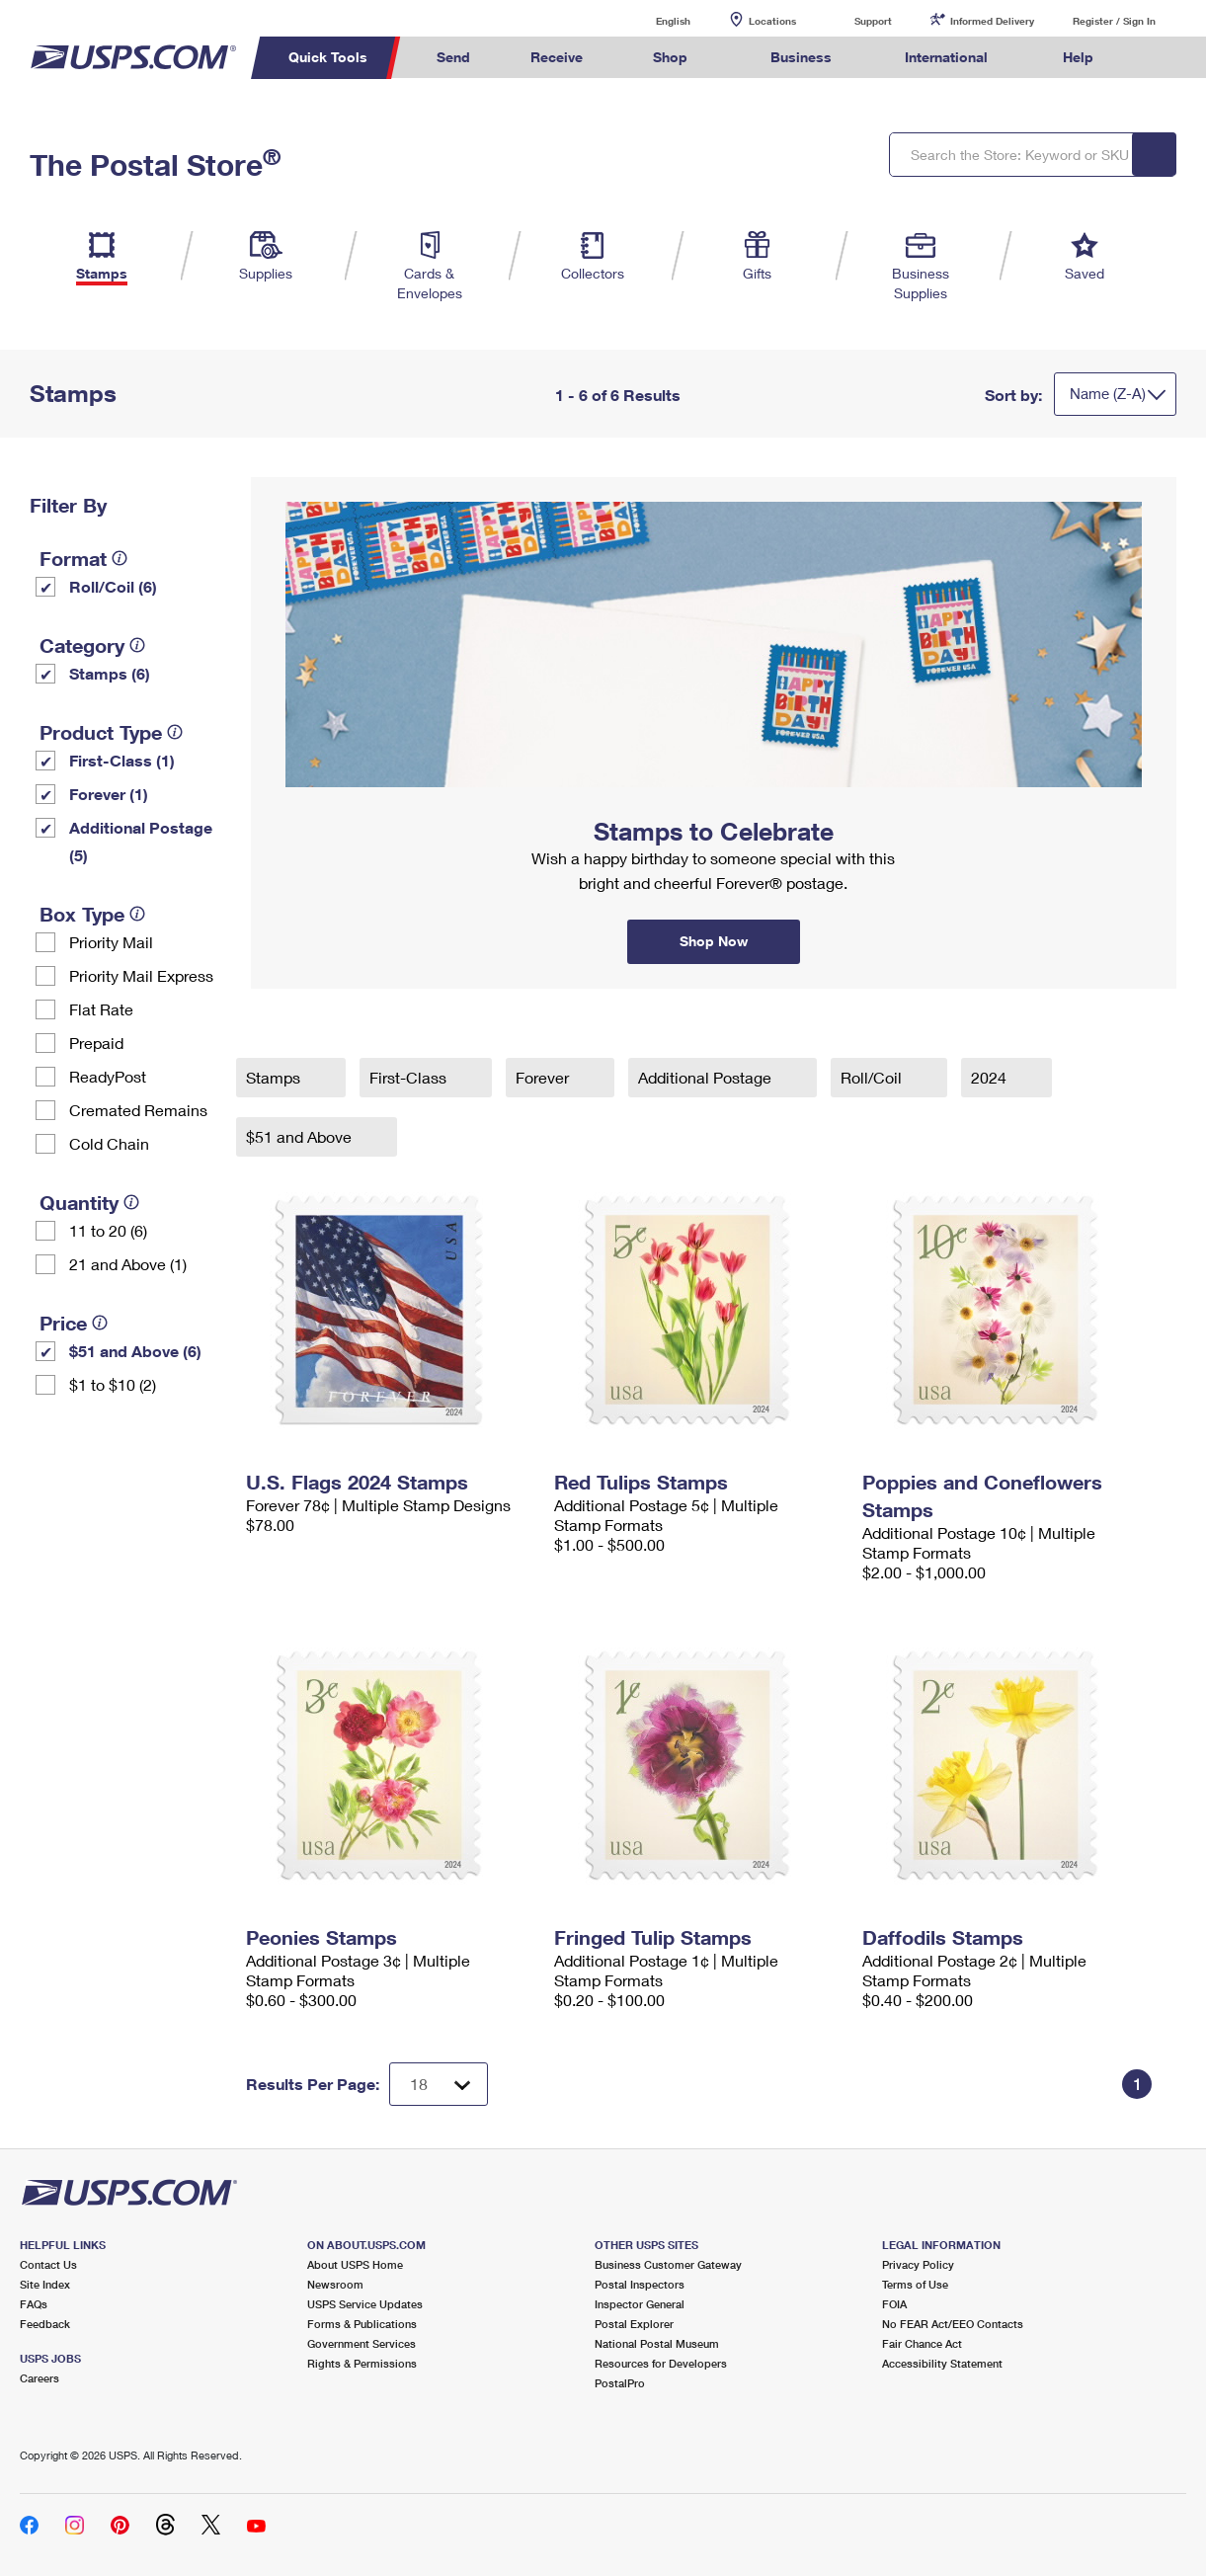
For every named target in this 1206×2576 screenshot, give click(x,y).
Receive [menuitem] (556, 56)
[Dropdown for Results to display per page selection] (438, 2084)
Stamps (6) (109, 673)
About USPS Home (355, 2264)
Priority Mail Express (141, 975)
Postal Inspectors (639, 2284)
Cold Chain (109, 1143)
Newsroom (335, 2284)
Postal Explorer (634, 2323)
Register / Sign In (1114, 21)
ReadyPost (107, 1076)
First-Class (409, 1077)
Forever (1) (108, 793)
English (652, 20)
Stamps (275, 1077)
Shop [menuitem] (670, 56)
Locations (772, 21)
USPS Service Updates (365, 2303)
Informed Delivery (992, 21)
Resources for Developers (661, 2363)
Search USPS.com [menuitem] (1160, 58)
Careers (39, 2378)
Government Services (361, 2343)
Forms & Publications (362, 2323)
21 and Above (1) (128, 1263)
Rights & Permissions (362, 2363)
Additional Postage (706, 1077)
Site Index (45, 2284)
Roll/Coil (873, 1077)
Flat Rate (101, 1009)
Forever (544, 1077)
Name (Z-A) (1108, 393)
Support (873, 21)
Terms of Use (915, 2284)
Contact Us (48, 2264)
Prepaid (96, 1042)
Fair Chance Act (922, 2343)
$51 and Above (301, 1136)
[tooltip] (119, 558)
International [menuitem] (946, 56)
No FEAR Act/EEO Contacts (952, 2323)
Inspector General (639, 2303)
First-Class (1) (122, 760)
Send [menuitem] (453, 56)
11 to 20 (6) (108, 1230)
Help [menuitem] (1078, 56)
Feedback (45, 2323)
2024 (990, 1077)
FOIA (894, 2303)
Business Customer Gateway (668, 2264)
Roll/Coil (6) (113, 586)
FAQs (33, 2303)
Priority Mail (111, 941)
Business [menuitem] (801, 56)
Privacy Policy (918, 2264)
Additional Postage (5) (140, 841)
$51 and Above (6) (135, 1350)
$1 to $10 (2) (112, 1384)
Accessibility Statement (942, 2363)
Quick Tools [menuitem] (327, 56)
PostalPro (620, 2382)
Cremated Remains (138, 1109)
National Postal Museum (657, 2343)
